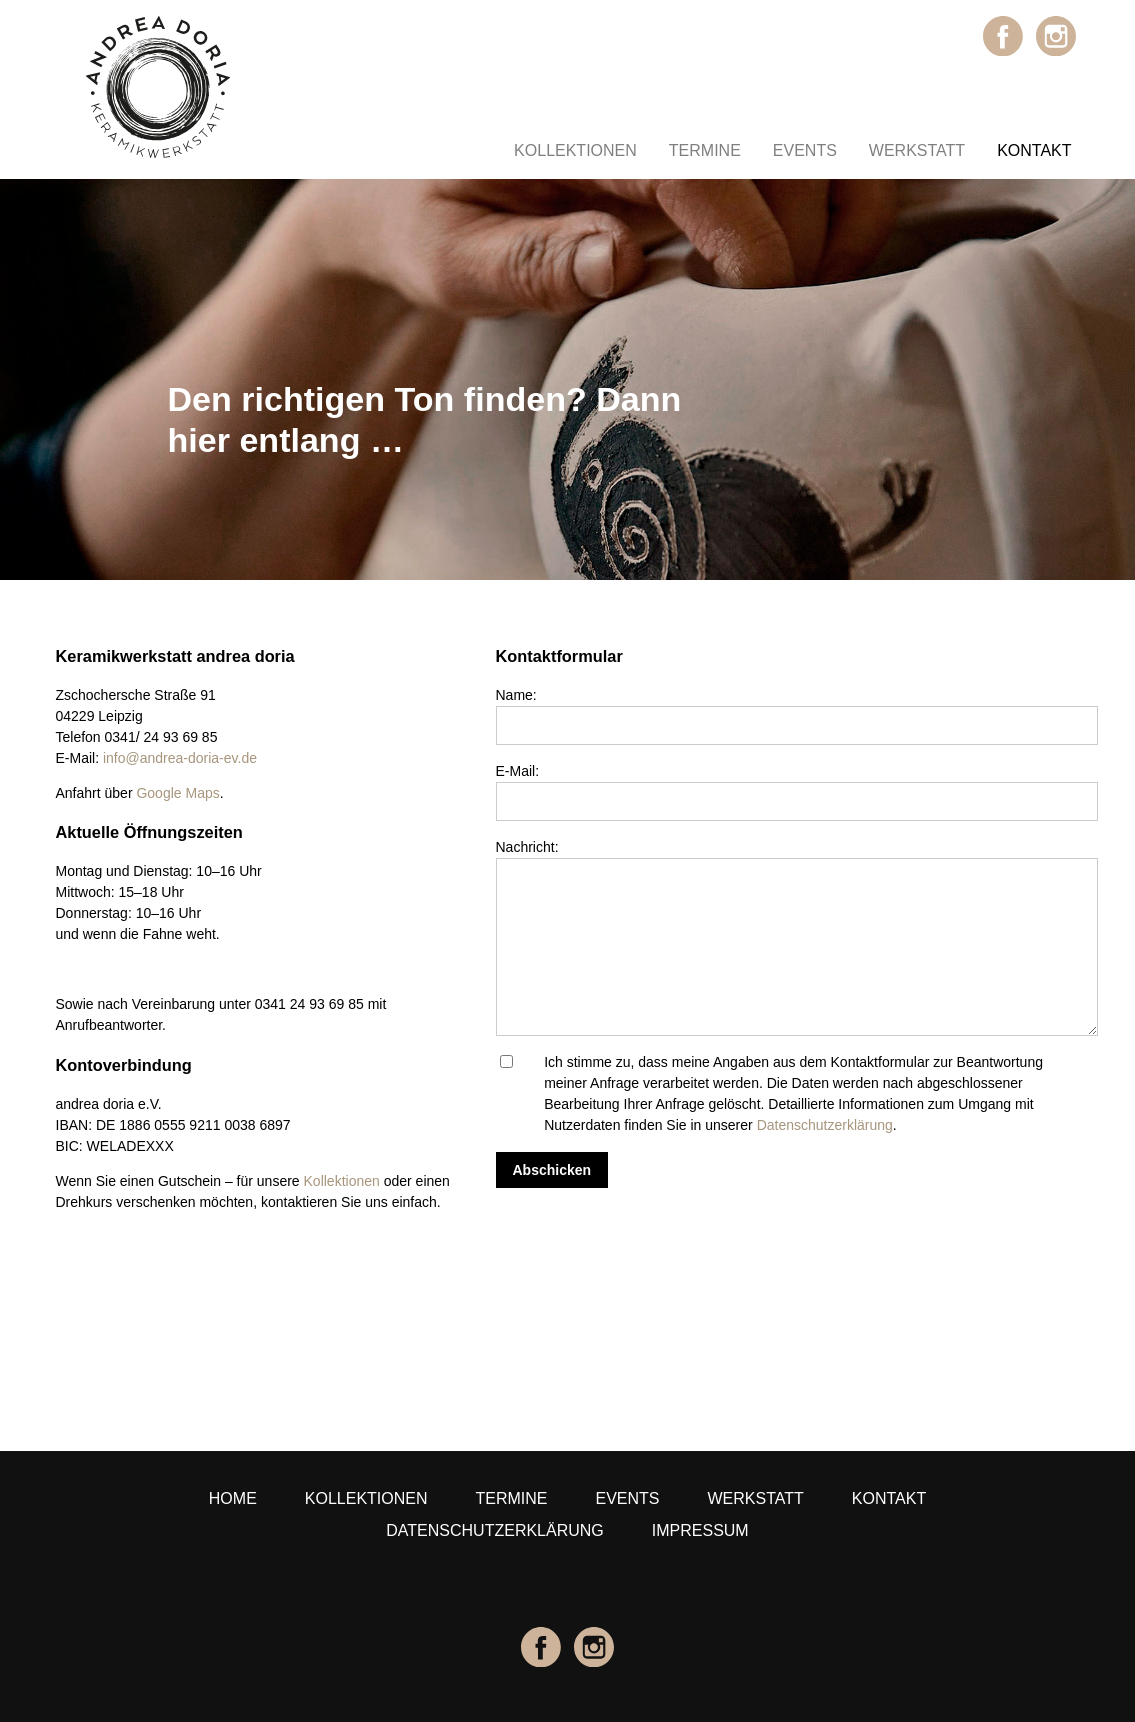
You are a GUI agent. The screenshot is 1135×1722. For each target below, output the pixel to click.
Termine (705, 150)
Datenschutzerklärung (825, 1125)
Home (233, 1498)
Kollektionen (575, 150)
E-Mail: (518, 771)
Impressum (700, 1530)
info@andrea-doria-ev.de (180, 758)
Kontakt (1034, 150)
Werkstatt (917, 150)
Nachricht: (527, 847)
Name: (516, 695)
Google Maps (177, 793)
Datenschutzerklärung (495, 1530)
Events (805, 150)
